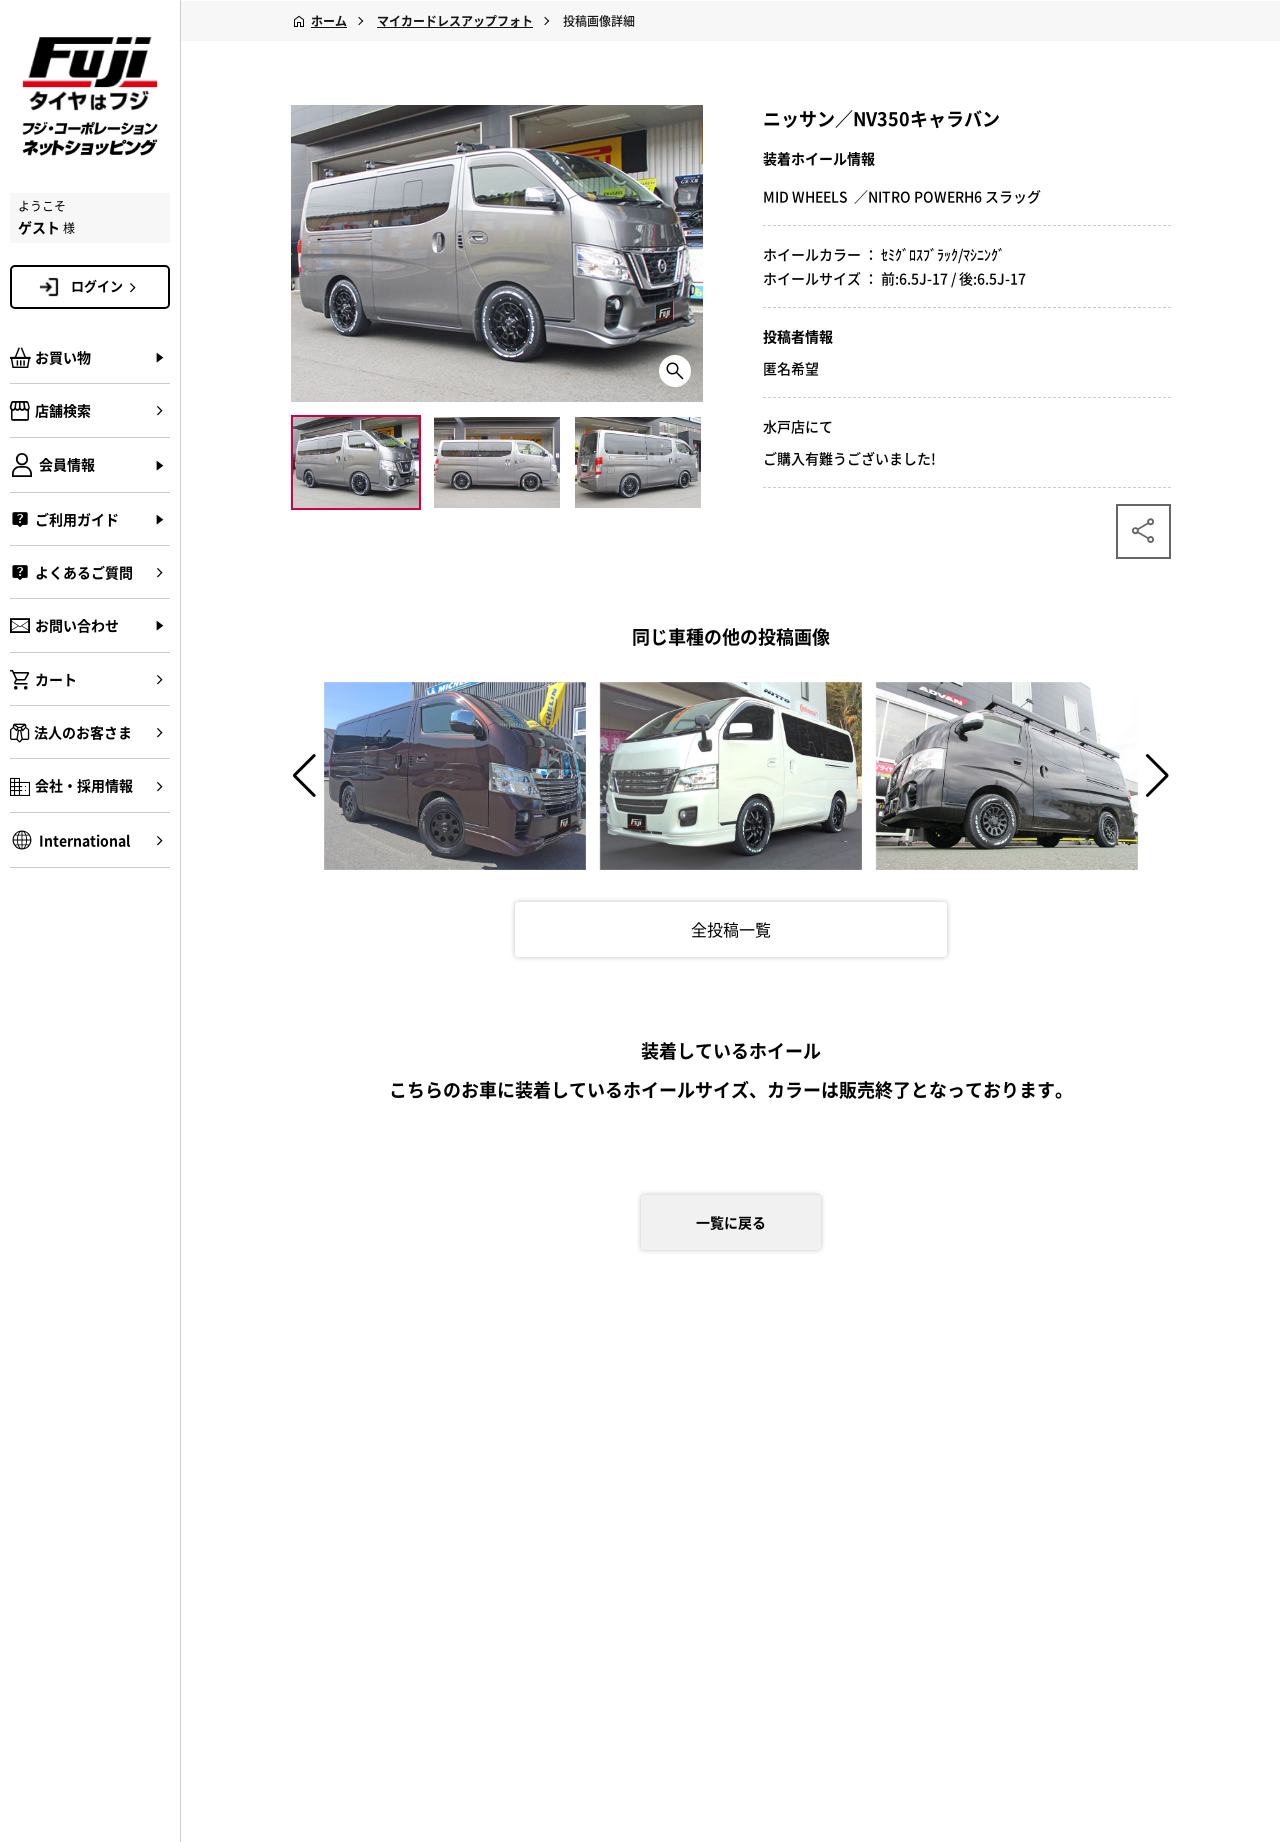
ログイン (107, 286)
